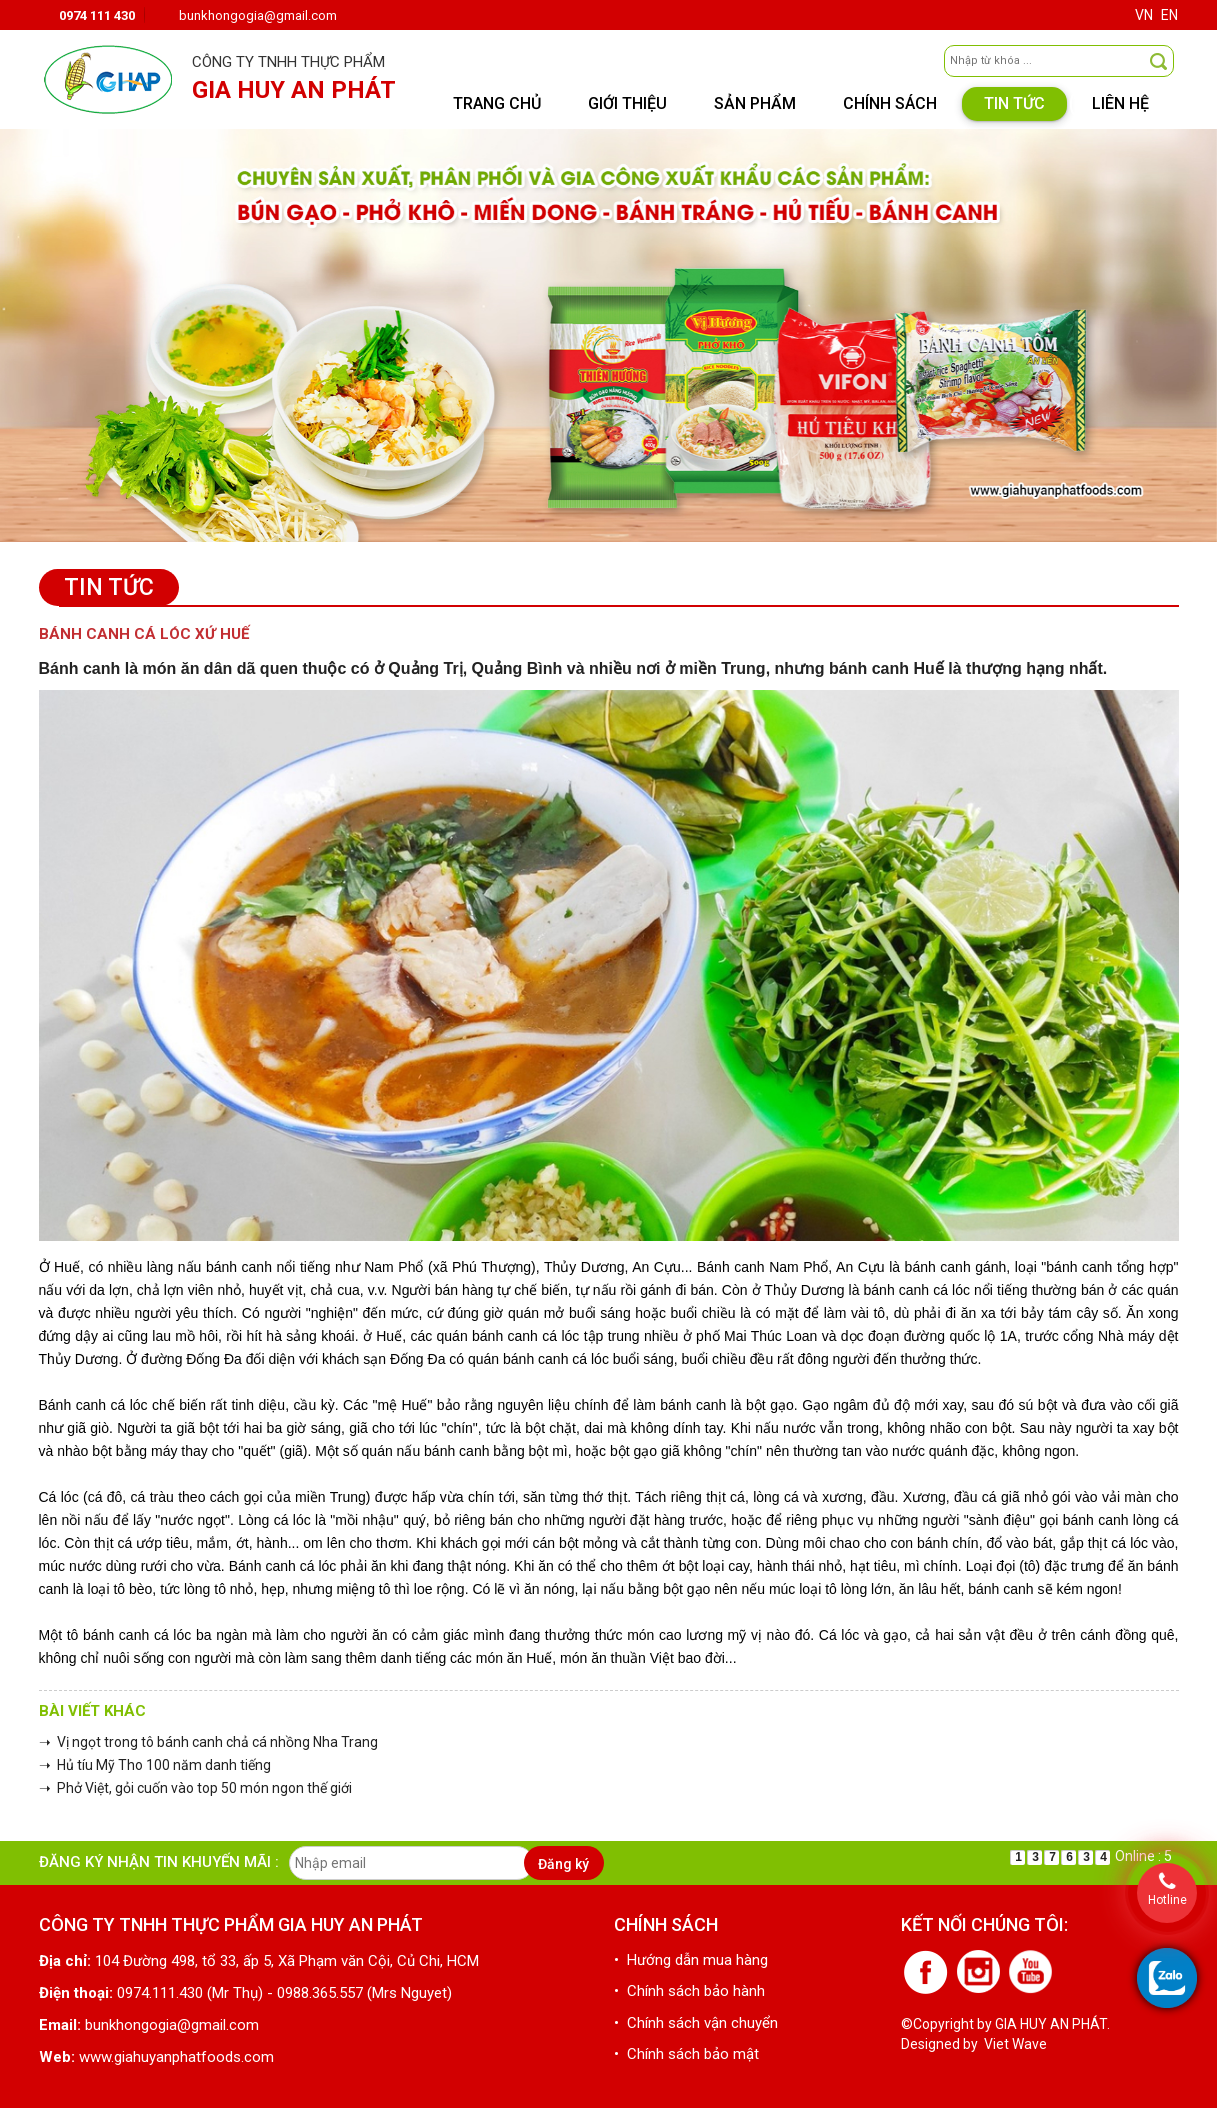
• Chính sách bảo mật (686, 2054)
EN (1169, 15)
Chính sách (890, 103)
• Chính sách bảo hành (689, 1991)
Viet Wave (1015, 2044)
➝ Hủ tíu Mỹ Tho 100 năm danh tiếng (155, 1765)
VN (1144, 15)
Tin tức (1014, 103)
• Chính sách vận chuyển (696, 2023)
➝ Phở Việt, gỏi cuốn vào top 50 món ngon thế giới (195, 1788)
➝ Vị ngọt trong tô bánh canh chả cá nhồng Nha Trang (208, 1742)
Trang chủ (497, 103)
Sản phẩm (755, 103)
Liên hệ (1120, 103)
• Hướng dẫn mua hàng (691, 1960)
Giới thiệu (627, 103)
